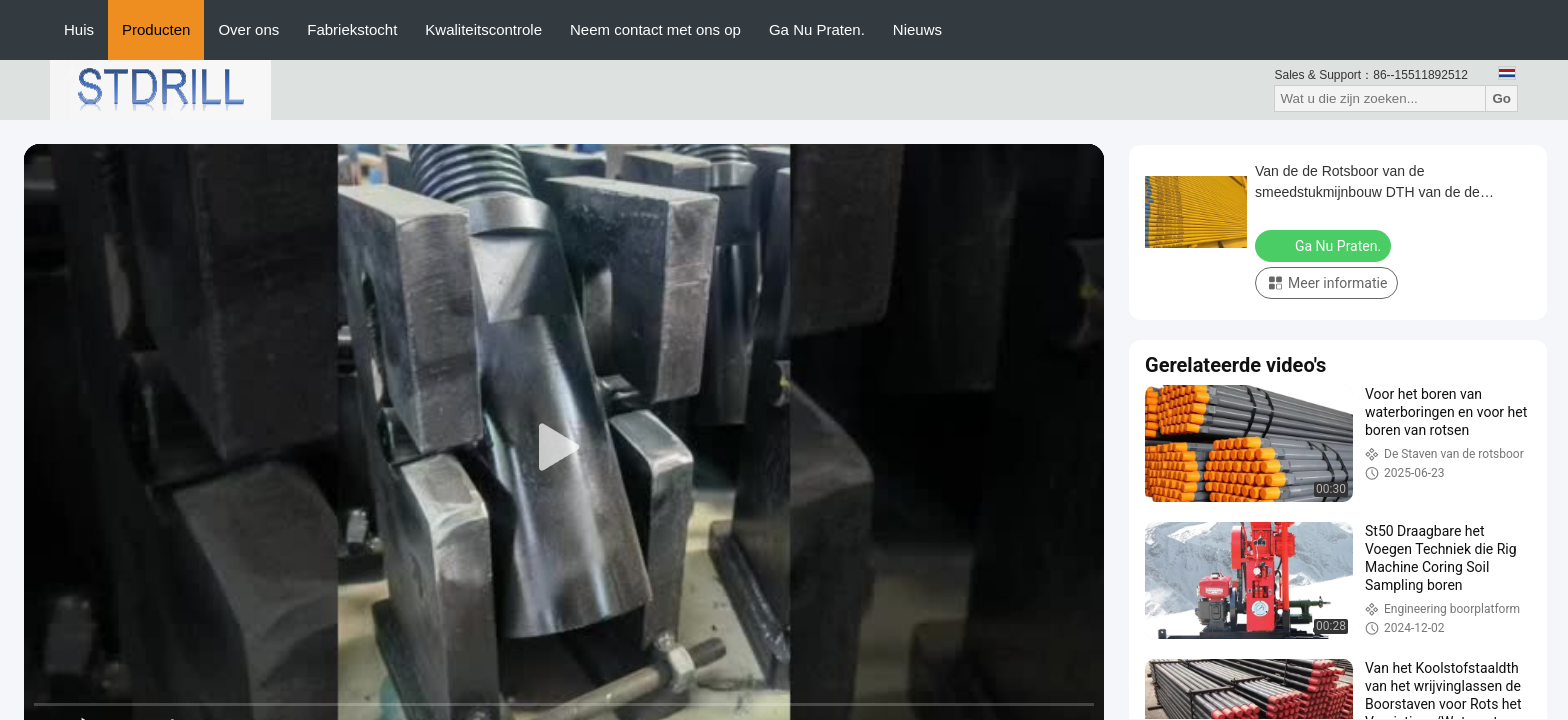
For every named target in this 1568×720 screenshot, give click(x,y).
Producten (156, 29)
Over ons (248, 29)
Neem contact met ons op (655, 29)
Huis (79, 29)
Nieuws (917, 29)
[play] (564, 448)
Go (1501, 98)
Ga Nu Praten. (817, 29)
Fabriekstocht (352, 29)
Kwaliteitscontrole (483, 29)
